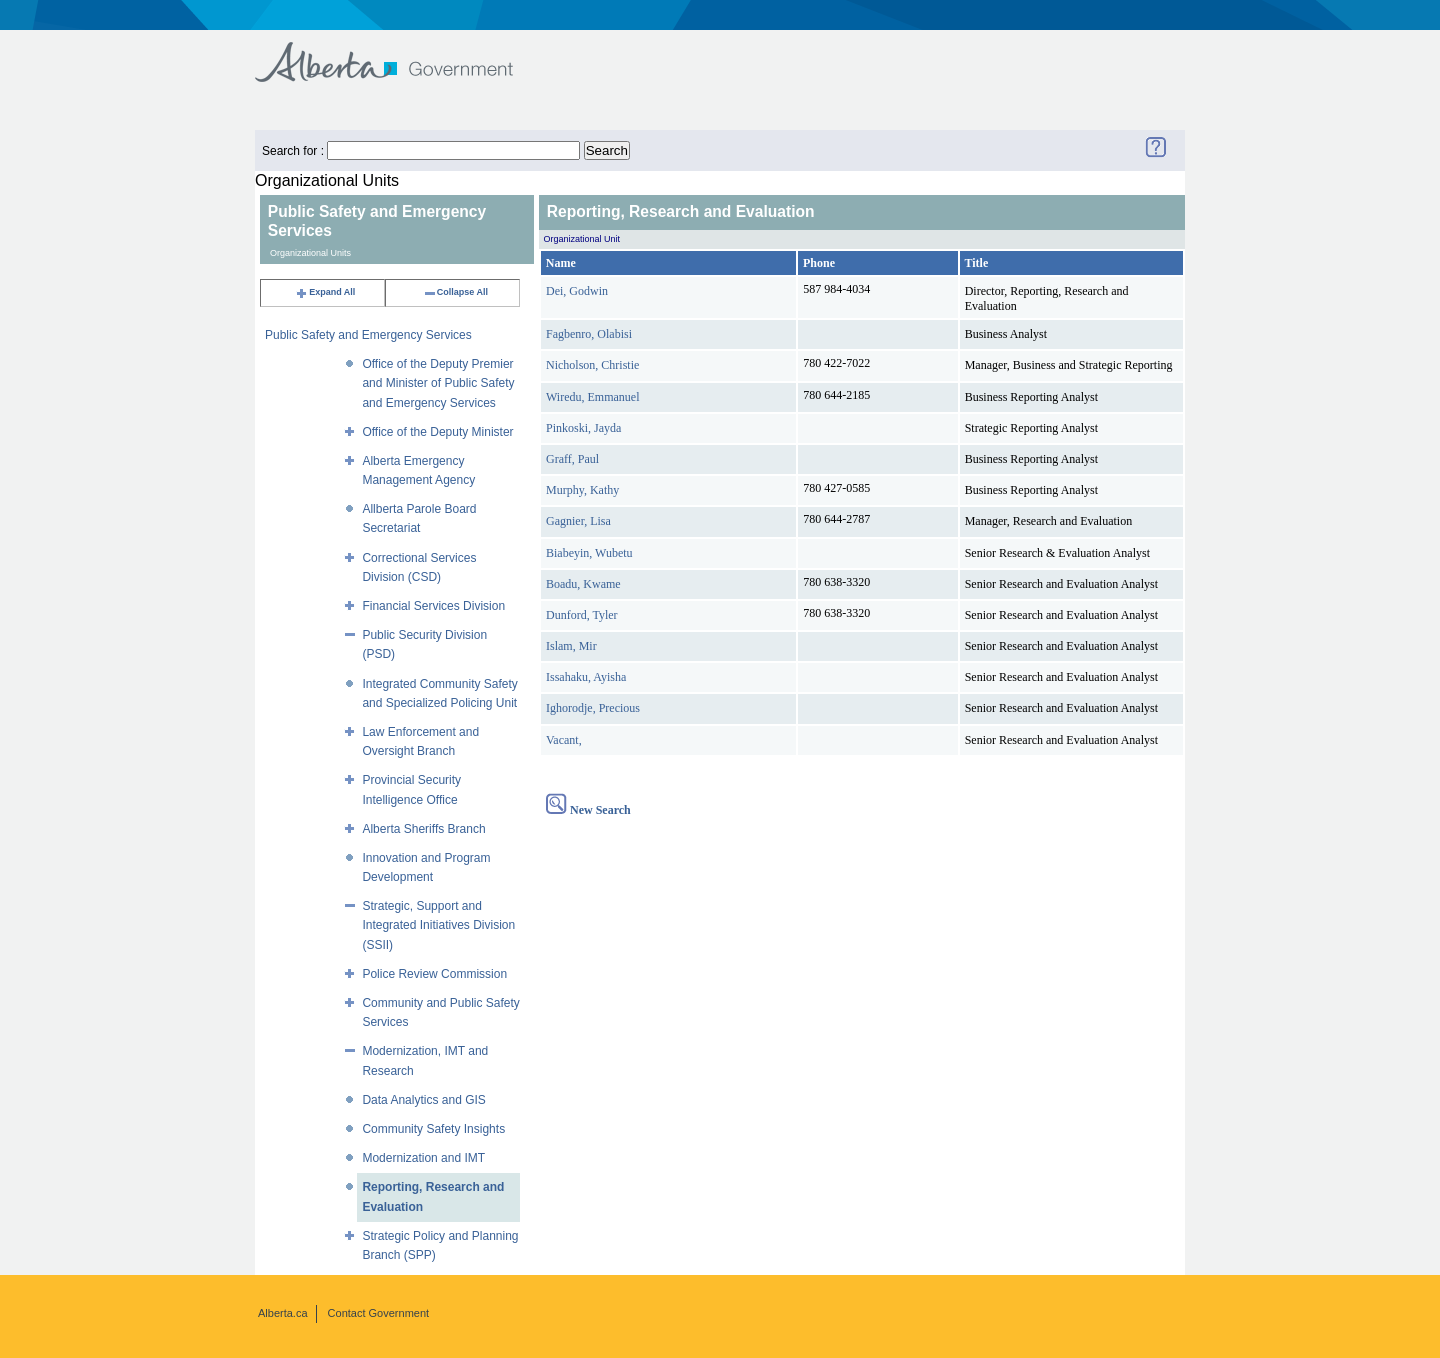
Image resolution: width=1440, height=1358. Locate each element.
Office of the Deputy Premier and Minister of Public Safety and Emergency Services (438, 383)
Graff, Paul (572, 459)
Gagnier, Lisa (578, 521)
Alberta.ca (283, 1313)
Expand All (325, 292)
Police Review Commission (434, 974)
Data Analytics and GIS (423, 1100)
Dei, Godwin (577, 291)
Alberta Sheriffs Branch (423, 829)
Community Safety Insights (433, 1129)
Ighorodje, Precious (593, 708)
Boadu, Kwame (583, 584)
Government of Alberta (400, 52)
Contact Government (379, 1313)
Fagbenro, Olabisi (589, 334)
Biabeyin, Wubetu (589, 553)
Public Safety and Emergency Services (368, 335)
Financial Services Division (433, 606)
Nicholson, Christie (592, 365)
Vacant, (564, 740)
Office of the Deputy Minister (437, 432)
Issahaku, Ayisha (586, 677)
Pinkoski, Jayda (583, 428)
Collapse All (455, 292)
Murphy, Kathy (582, 490)
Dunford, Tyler (582, 615)
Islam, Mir (571, 646)
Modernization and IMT (423, 1158)
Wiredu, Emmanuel (593, 397)
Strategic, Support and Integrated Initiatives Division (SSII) (438, 925)
